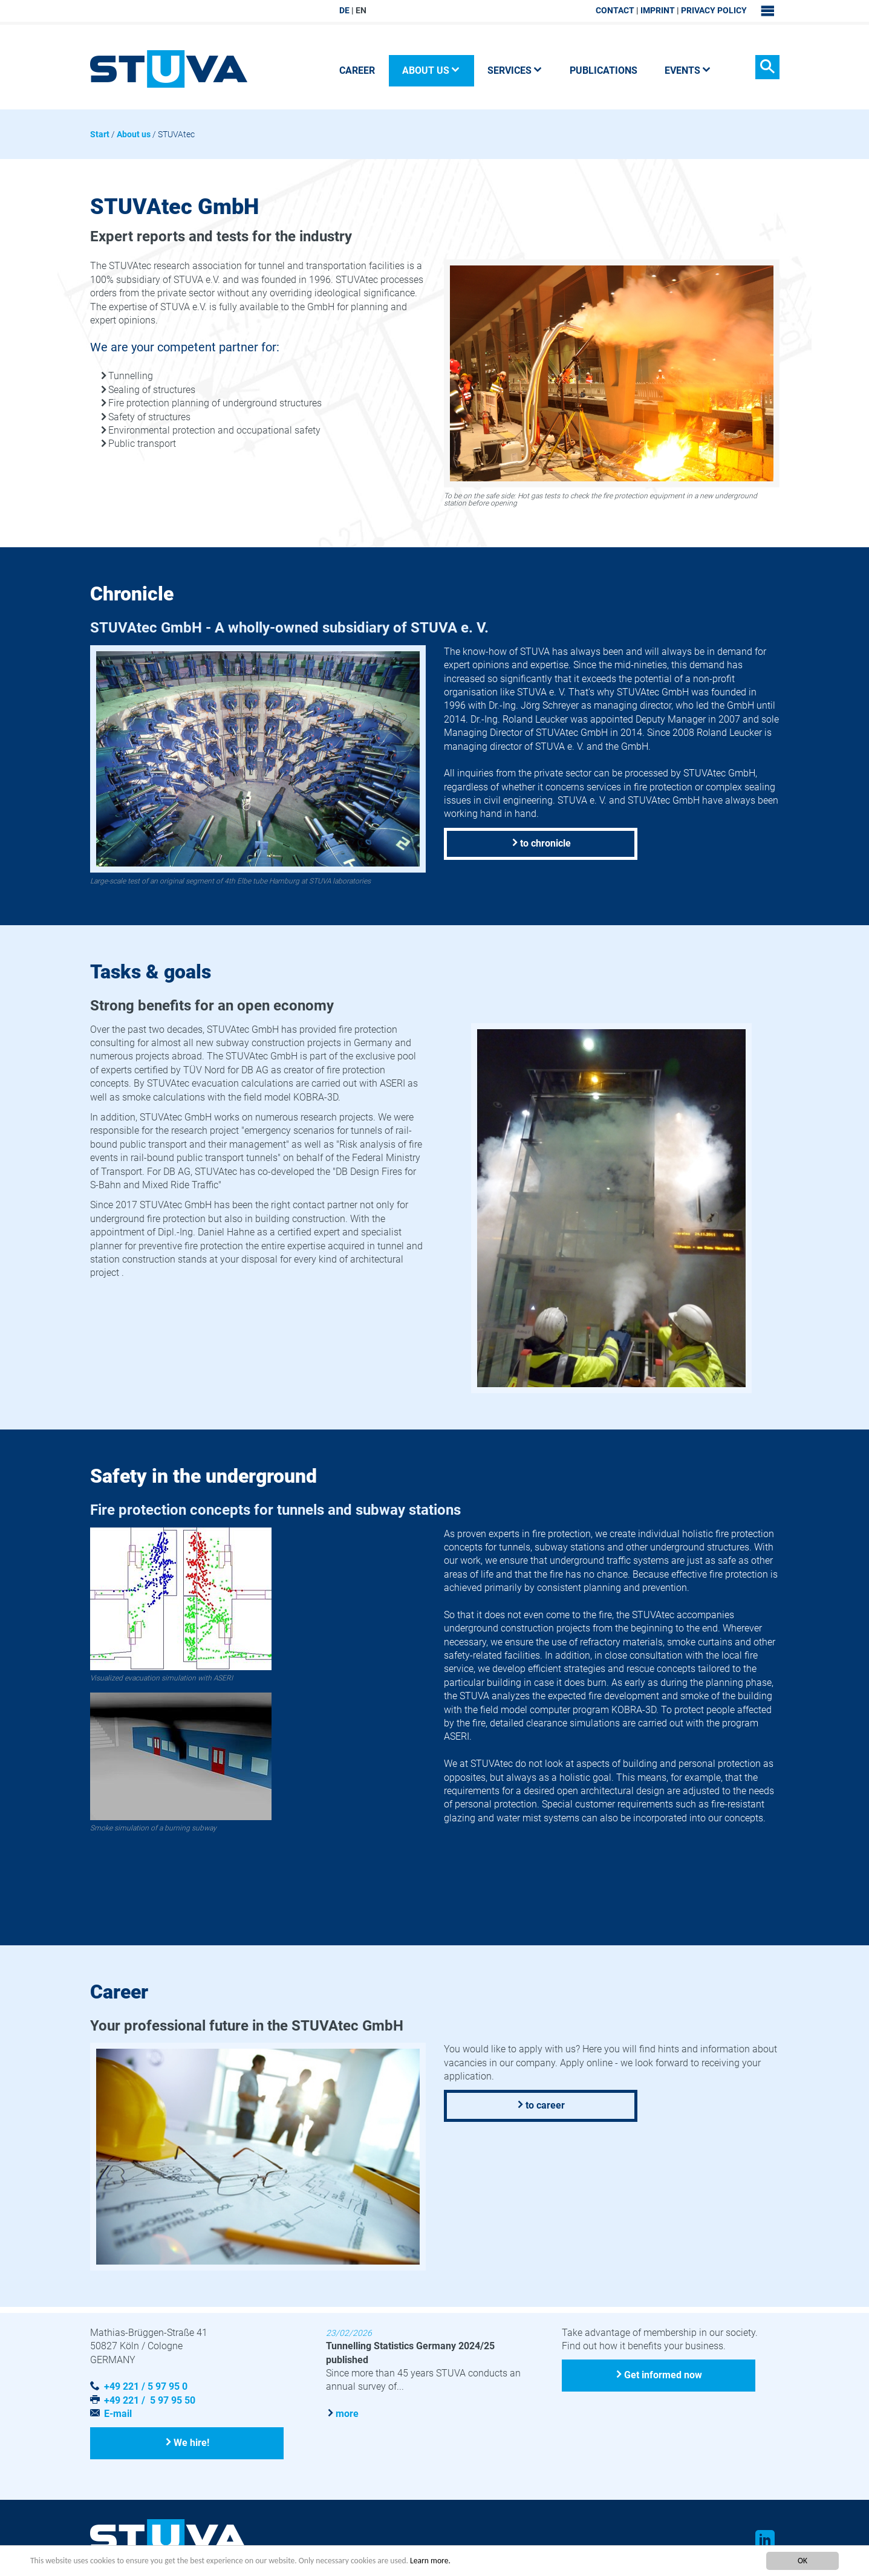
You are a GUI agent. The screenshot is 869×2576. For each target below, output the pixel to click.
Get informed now (663, 2375)
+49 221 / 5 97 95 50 (149, 2400)
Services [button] (514, 70)
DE (344, 10)
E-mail (118, 2413)
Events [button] (688, 70)
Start (99, 134)
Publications (603, 70)
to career (545, 2105)
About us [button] (431, 70)
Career (357, 70)
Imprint (657, 10)
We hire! (192, 2442)
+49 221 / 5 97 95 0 (145, 2386)
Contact (615, 10)
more (347, 2413)
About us (134, 134)
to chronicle (545, 843)
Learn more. (430, 2560)
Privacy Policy (714, 10)
